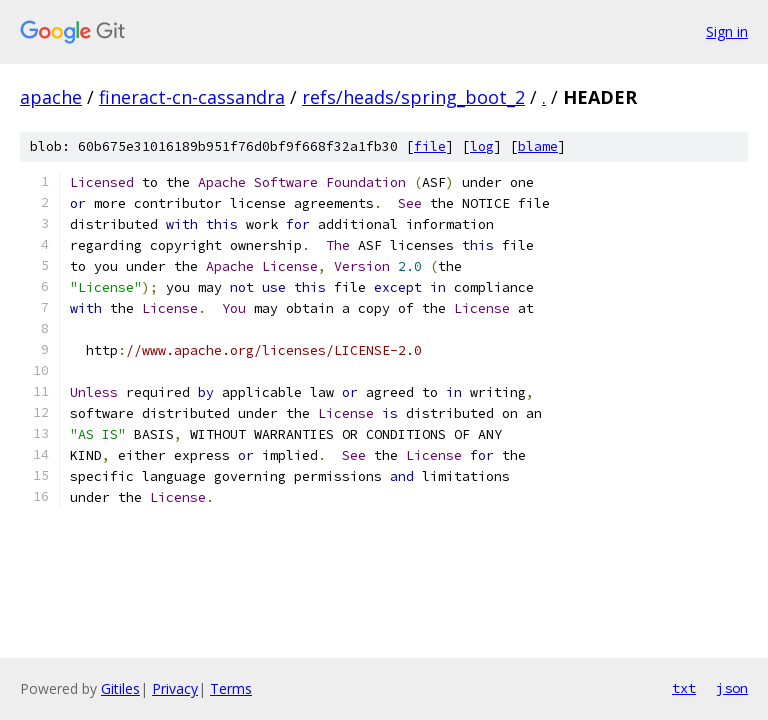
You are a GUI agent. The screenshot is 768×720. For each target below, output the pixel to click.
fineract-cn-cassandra (192, 97)
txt (684, 688)
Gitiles (120, 688)
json (732, 688)
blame (538, 146)
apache (51, 97)
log (482, 146)
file (430, 146)
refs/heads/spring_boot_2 (413, 97)
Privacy (175, 688)
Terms (231, 688)
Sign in (727, 31)
